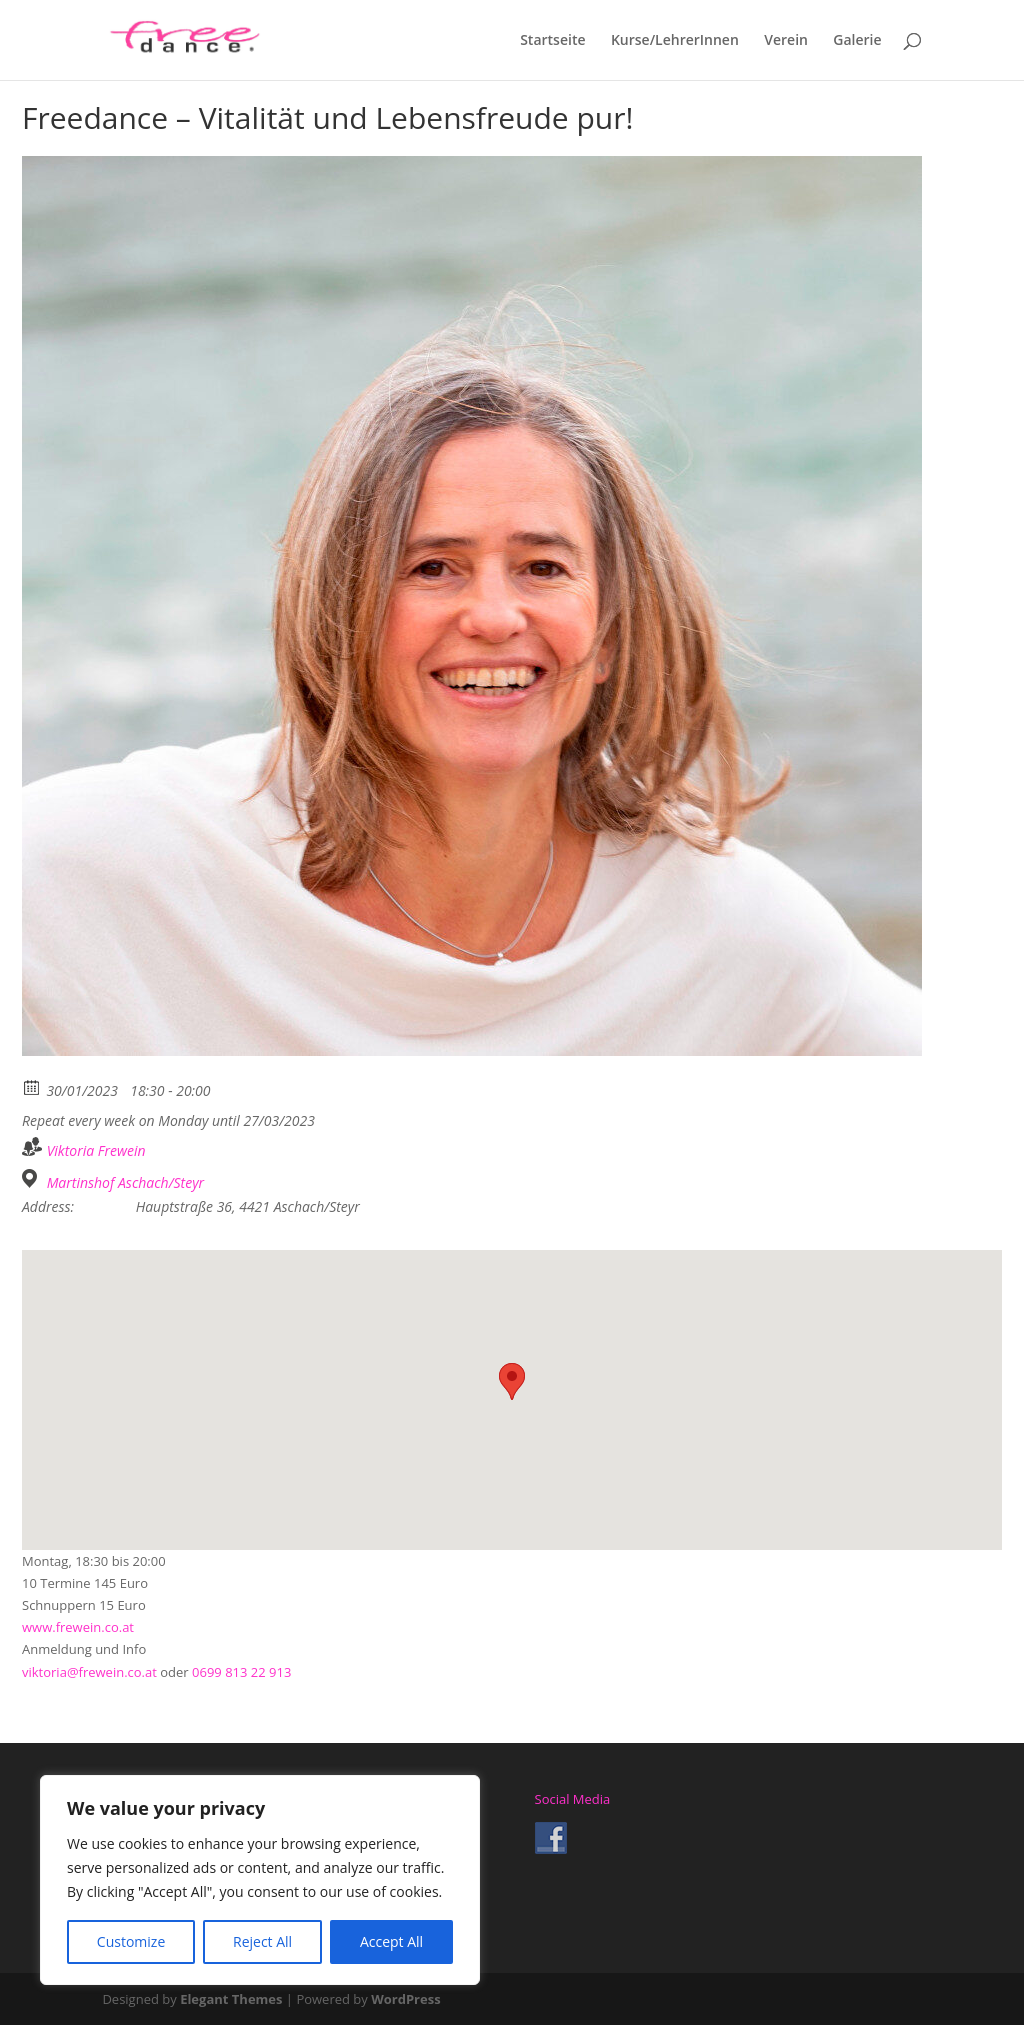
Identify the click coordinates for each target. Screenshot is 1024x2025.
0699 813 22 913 (241, 1672)
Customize (131, 1941)
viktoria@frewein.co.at (89, 1672)
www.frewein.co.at (78, 1627)
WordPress (405, 1999)
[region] (260, 1880)
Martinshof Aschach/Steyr (126, 1183)
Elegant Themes (231, 1999)
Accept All (391, 1941)
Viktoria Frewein (96, 1150)
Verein (786, 41)
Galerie (857, 41)
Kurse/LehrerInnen (675, 41)
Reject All (262, 1941)
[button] (512, 1381)
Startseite (552, 41)
